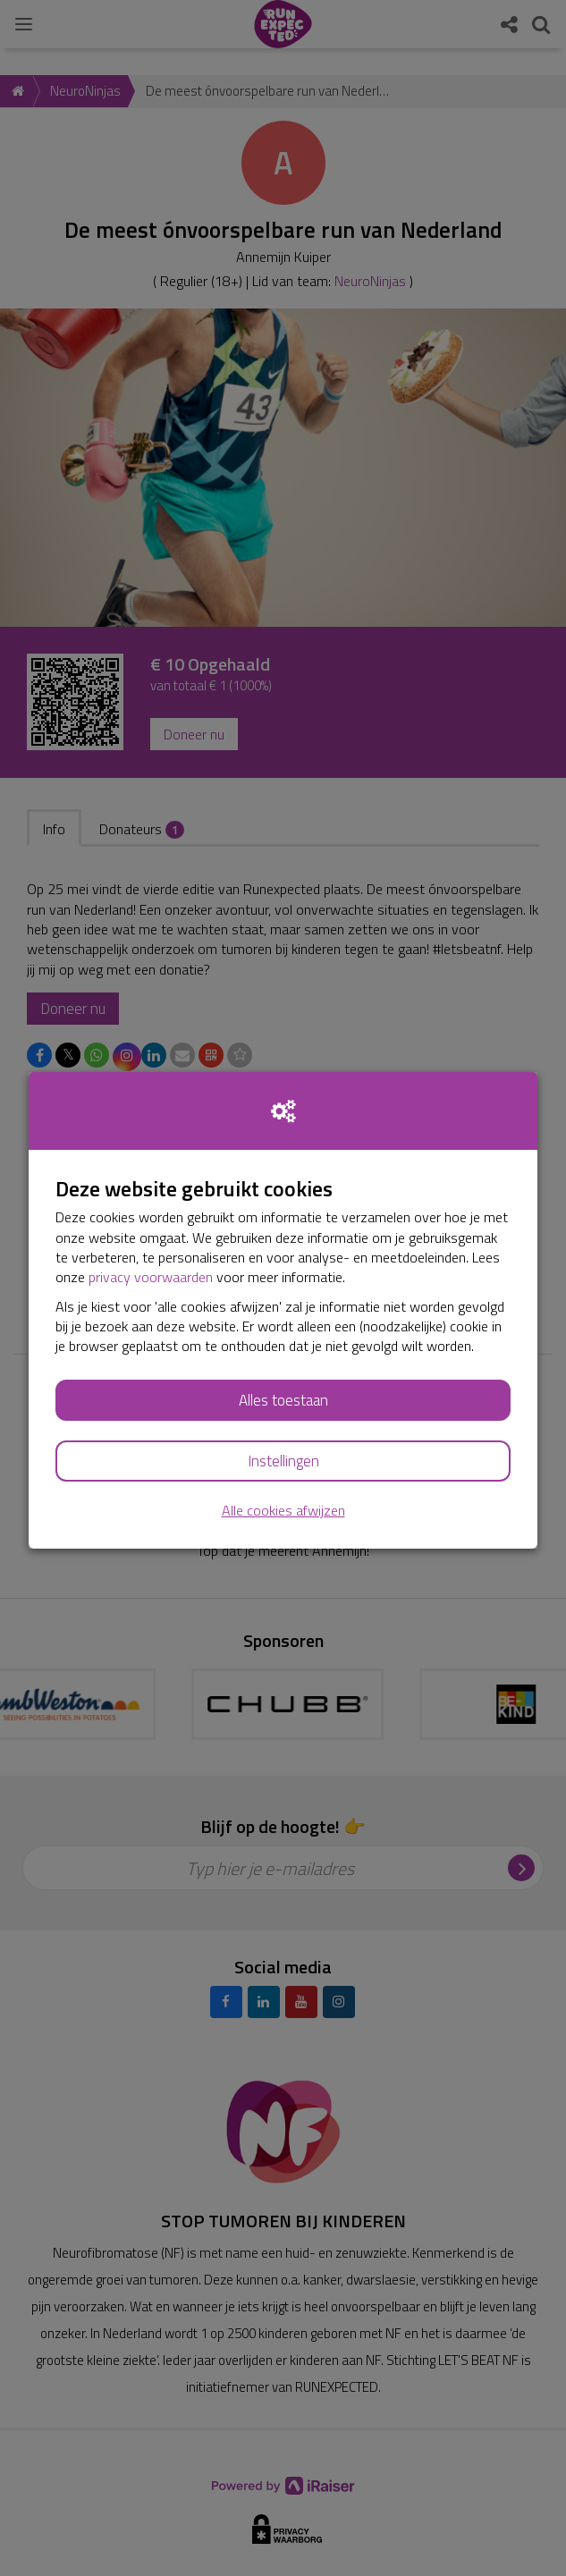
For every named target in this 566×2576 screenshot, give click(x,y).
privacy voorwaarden (151, 1277)
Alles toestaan (283, 1400)
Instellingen (283, 1461)
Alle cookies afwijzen (283, 1510)
